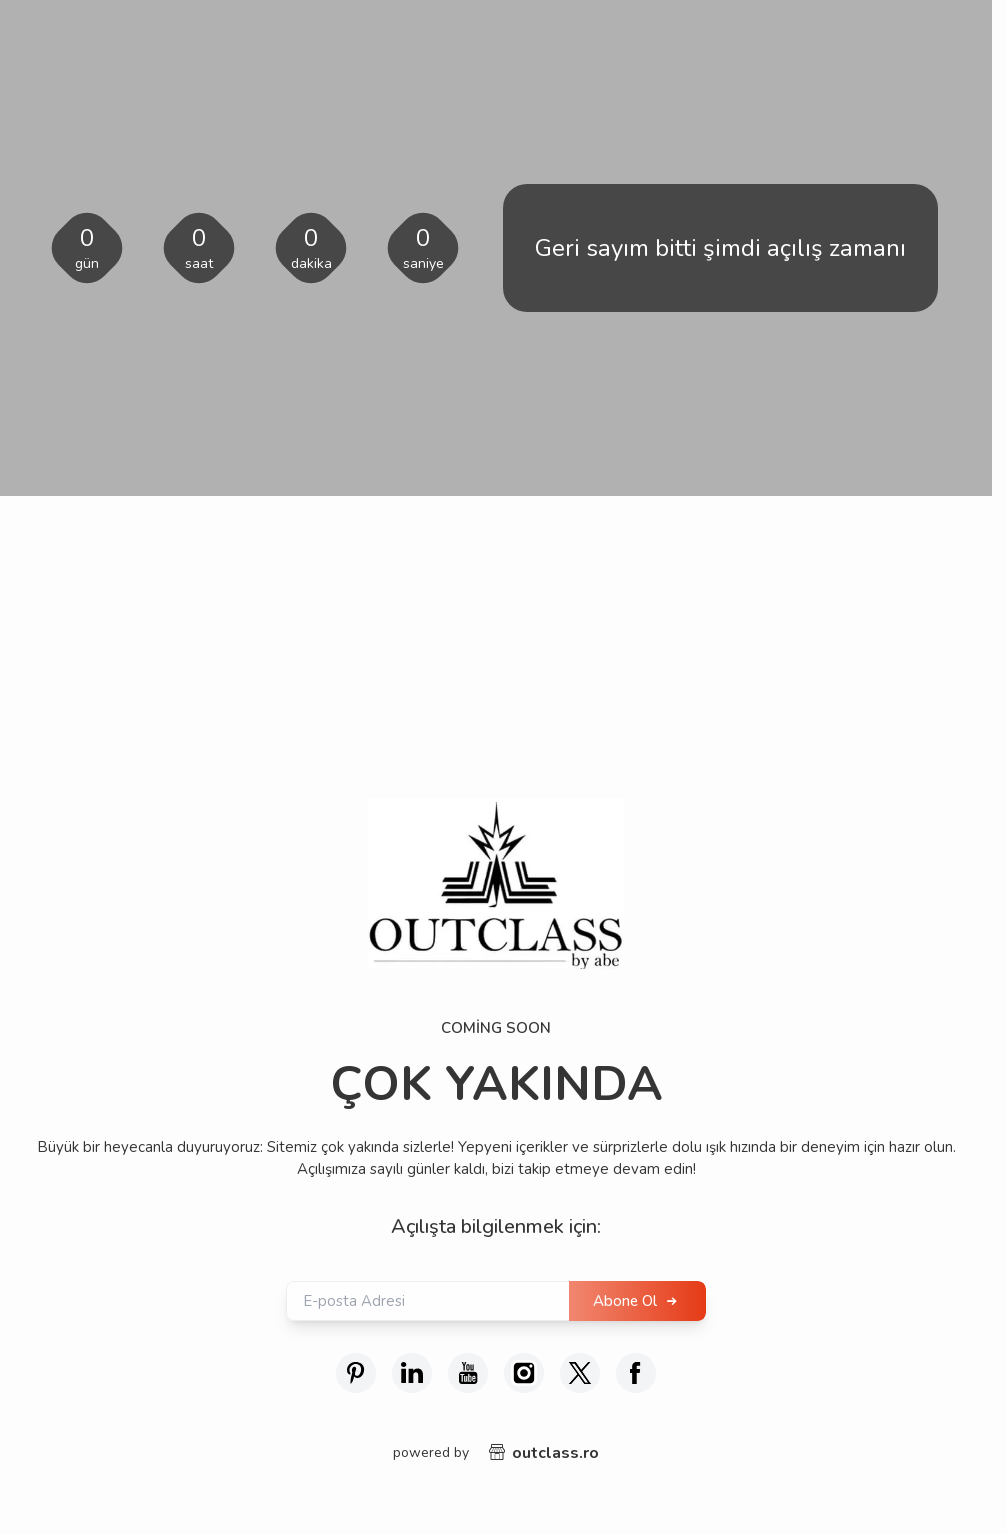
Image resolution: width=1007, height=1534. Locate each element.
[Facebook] (636, 1373)
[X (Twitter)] (580, 1373)
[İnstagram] (524, 1373)
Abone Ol (625, 1301)
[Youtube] (468, 1373)
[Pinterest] (356, 1373)
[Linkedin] (412, 1373)
